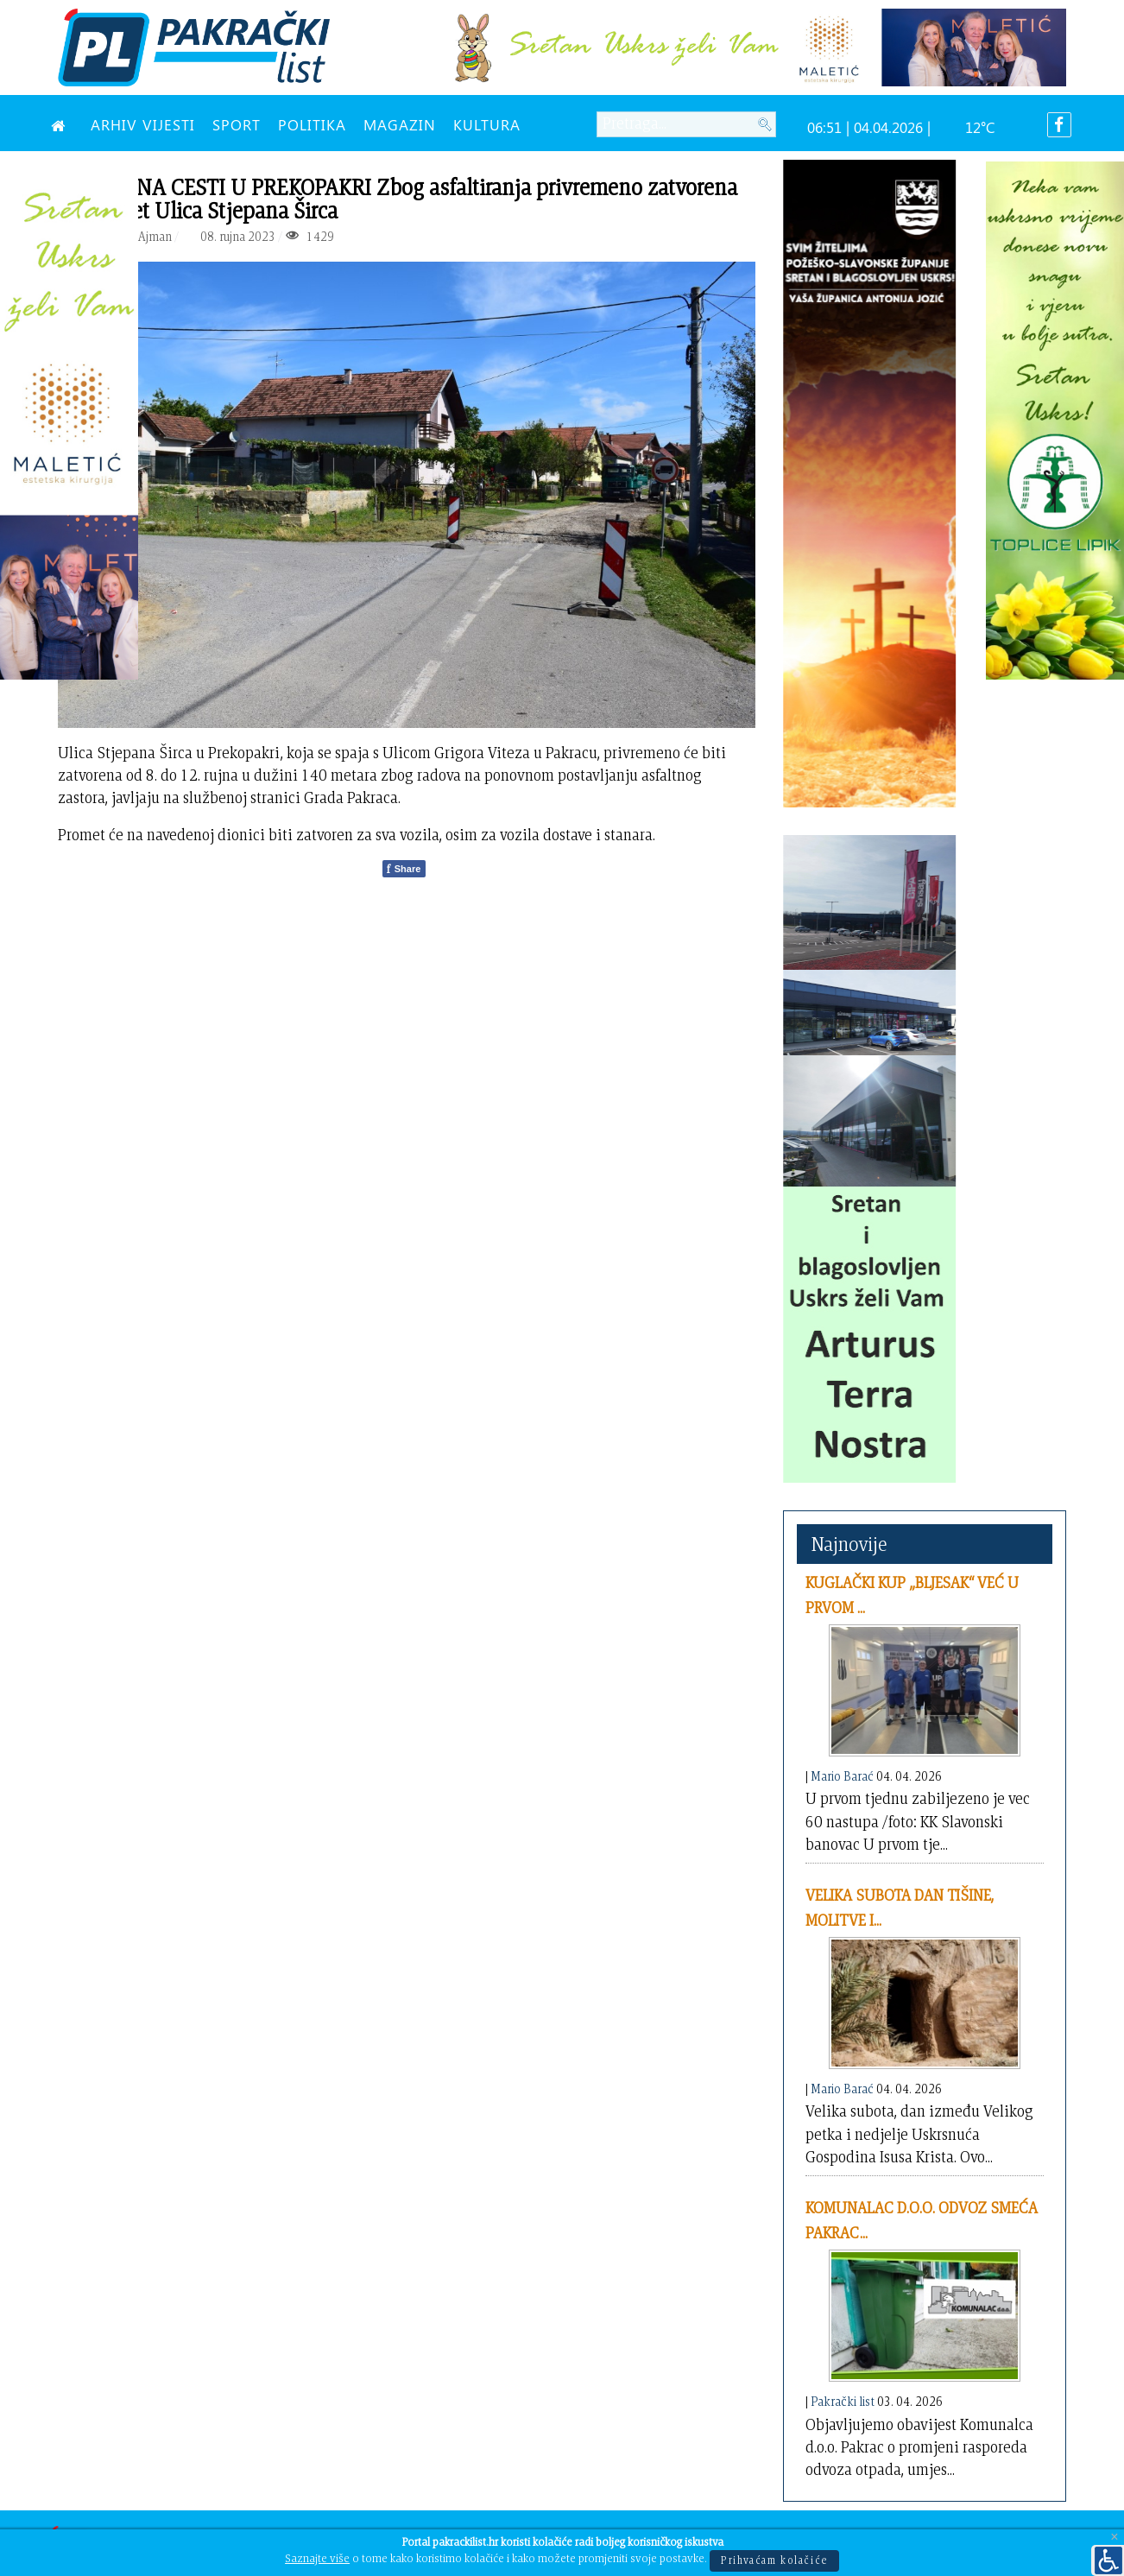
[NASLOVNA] (62, 124)
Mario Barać (842, 1776)
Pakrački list (843, 2401)
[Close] (1114, 2537)
